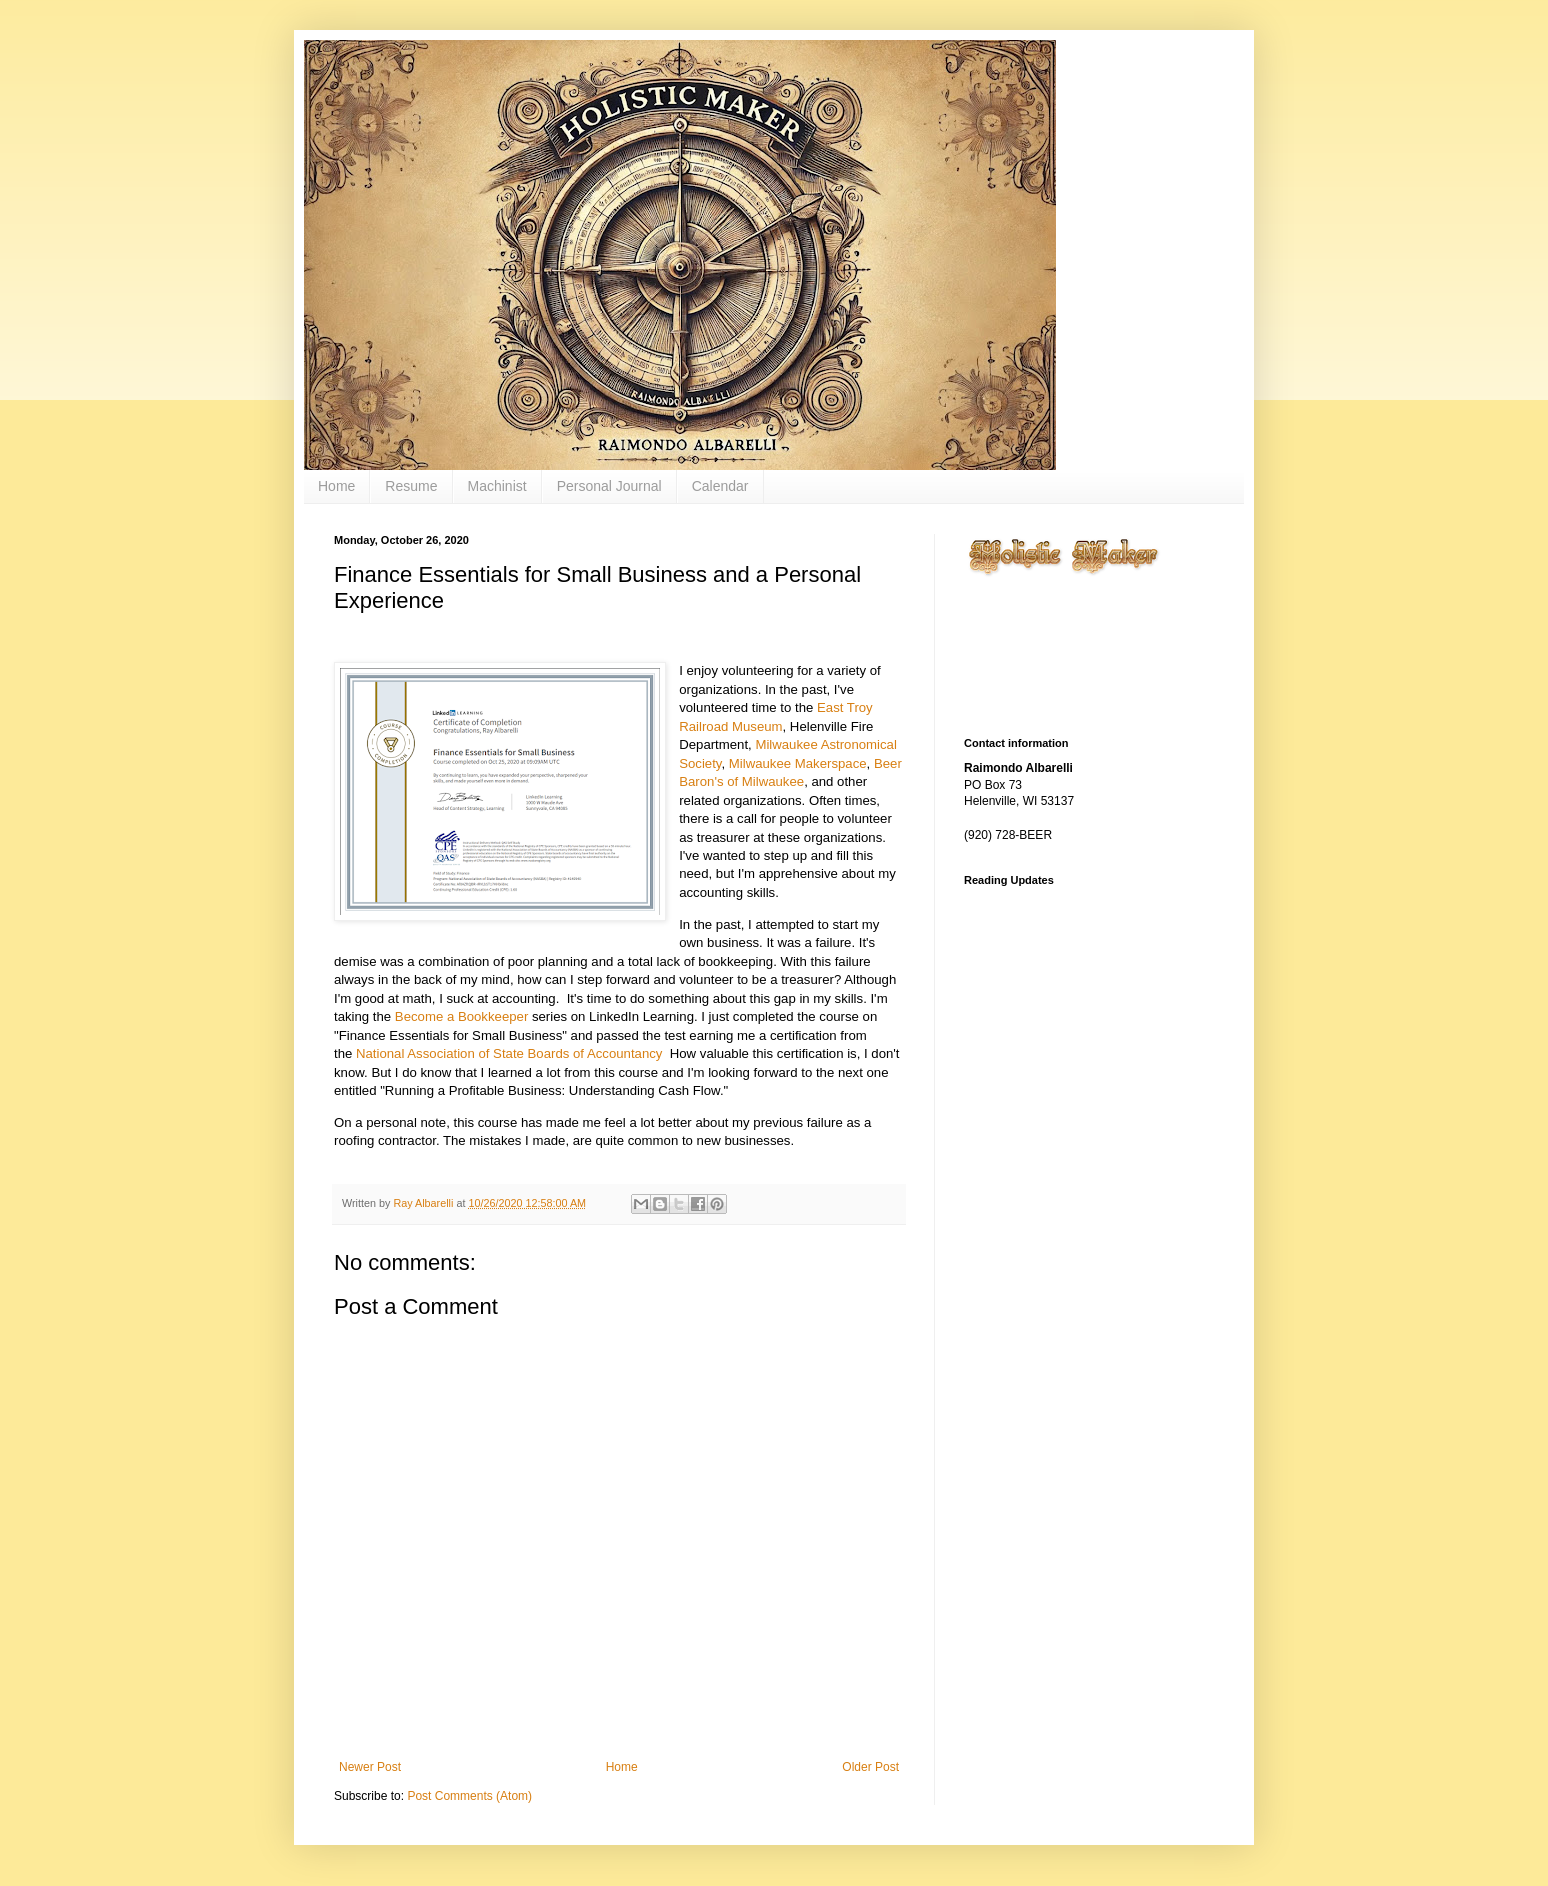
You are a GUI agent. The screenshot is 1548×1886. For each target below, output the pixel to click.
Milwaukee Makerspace (798, 763)
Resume (411, 486)
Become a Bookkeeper (461, 1016)
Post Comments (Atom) (469, 1796)
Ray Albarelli (424, 1203)
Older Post (870, 1767)
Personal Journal (609, 486)
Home (336, 486)
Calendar (720, 486)
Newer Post (370, 1767)
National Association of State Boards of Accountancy (509, 1053)
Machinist (497, 486)
